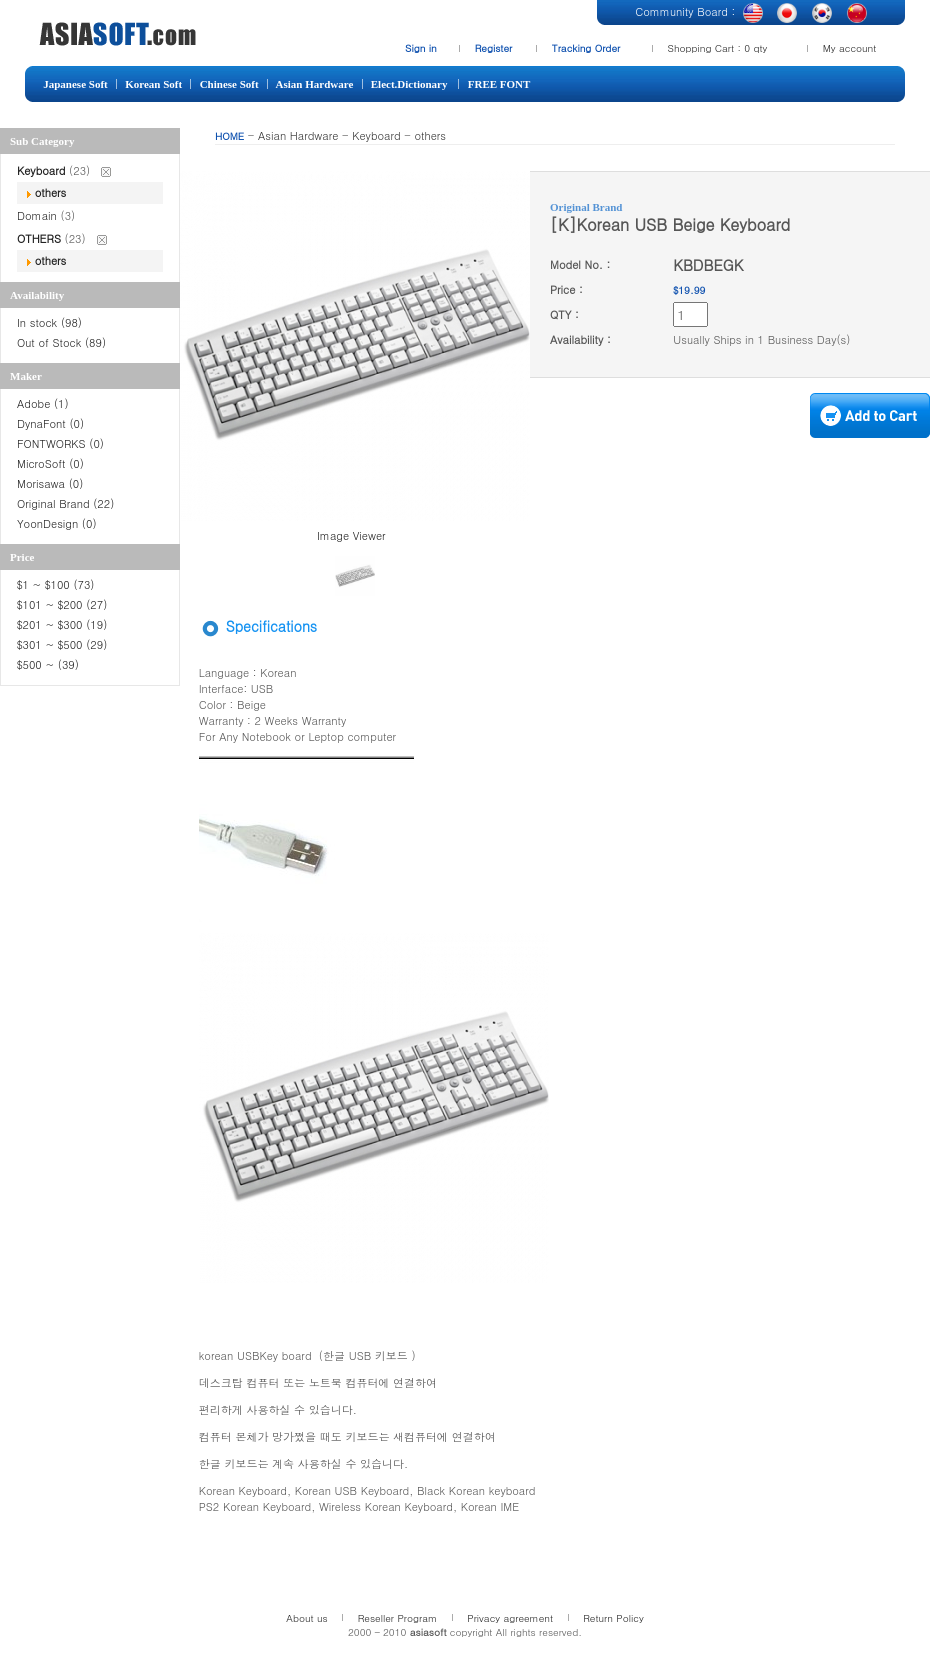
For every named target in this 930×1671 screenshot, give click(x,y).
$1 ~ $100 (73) (55, 584)
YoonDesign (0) (57, 523)
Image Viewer (351, 535)
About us (306, 1618)
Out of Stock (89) (61, 342)
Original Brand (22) (65, 503)
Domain (39, 215)
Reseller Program (398, 1618)
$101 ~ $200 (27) (64, 604)
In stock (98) (49, 322)
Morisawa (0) (50, 483)
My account (850, 48)
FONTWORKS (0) (60, 443)
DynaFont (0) (50, 423)
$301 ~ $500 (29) (62, 644)
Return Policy (613, 1618)
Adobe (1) (43, 403)
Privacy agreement (510, 1618)
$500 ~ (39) (50, 664)
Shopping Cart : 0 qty (718, 48)
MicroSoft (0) (50, 463)
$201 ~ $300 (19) (64, 624)
